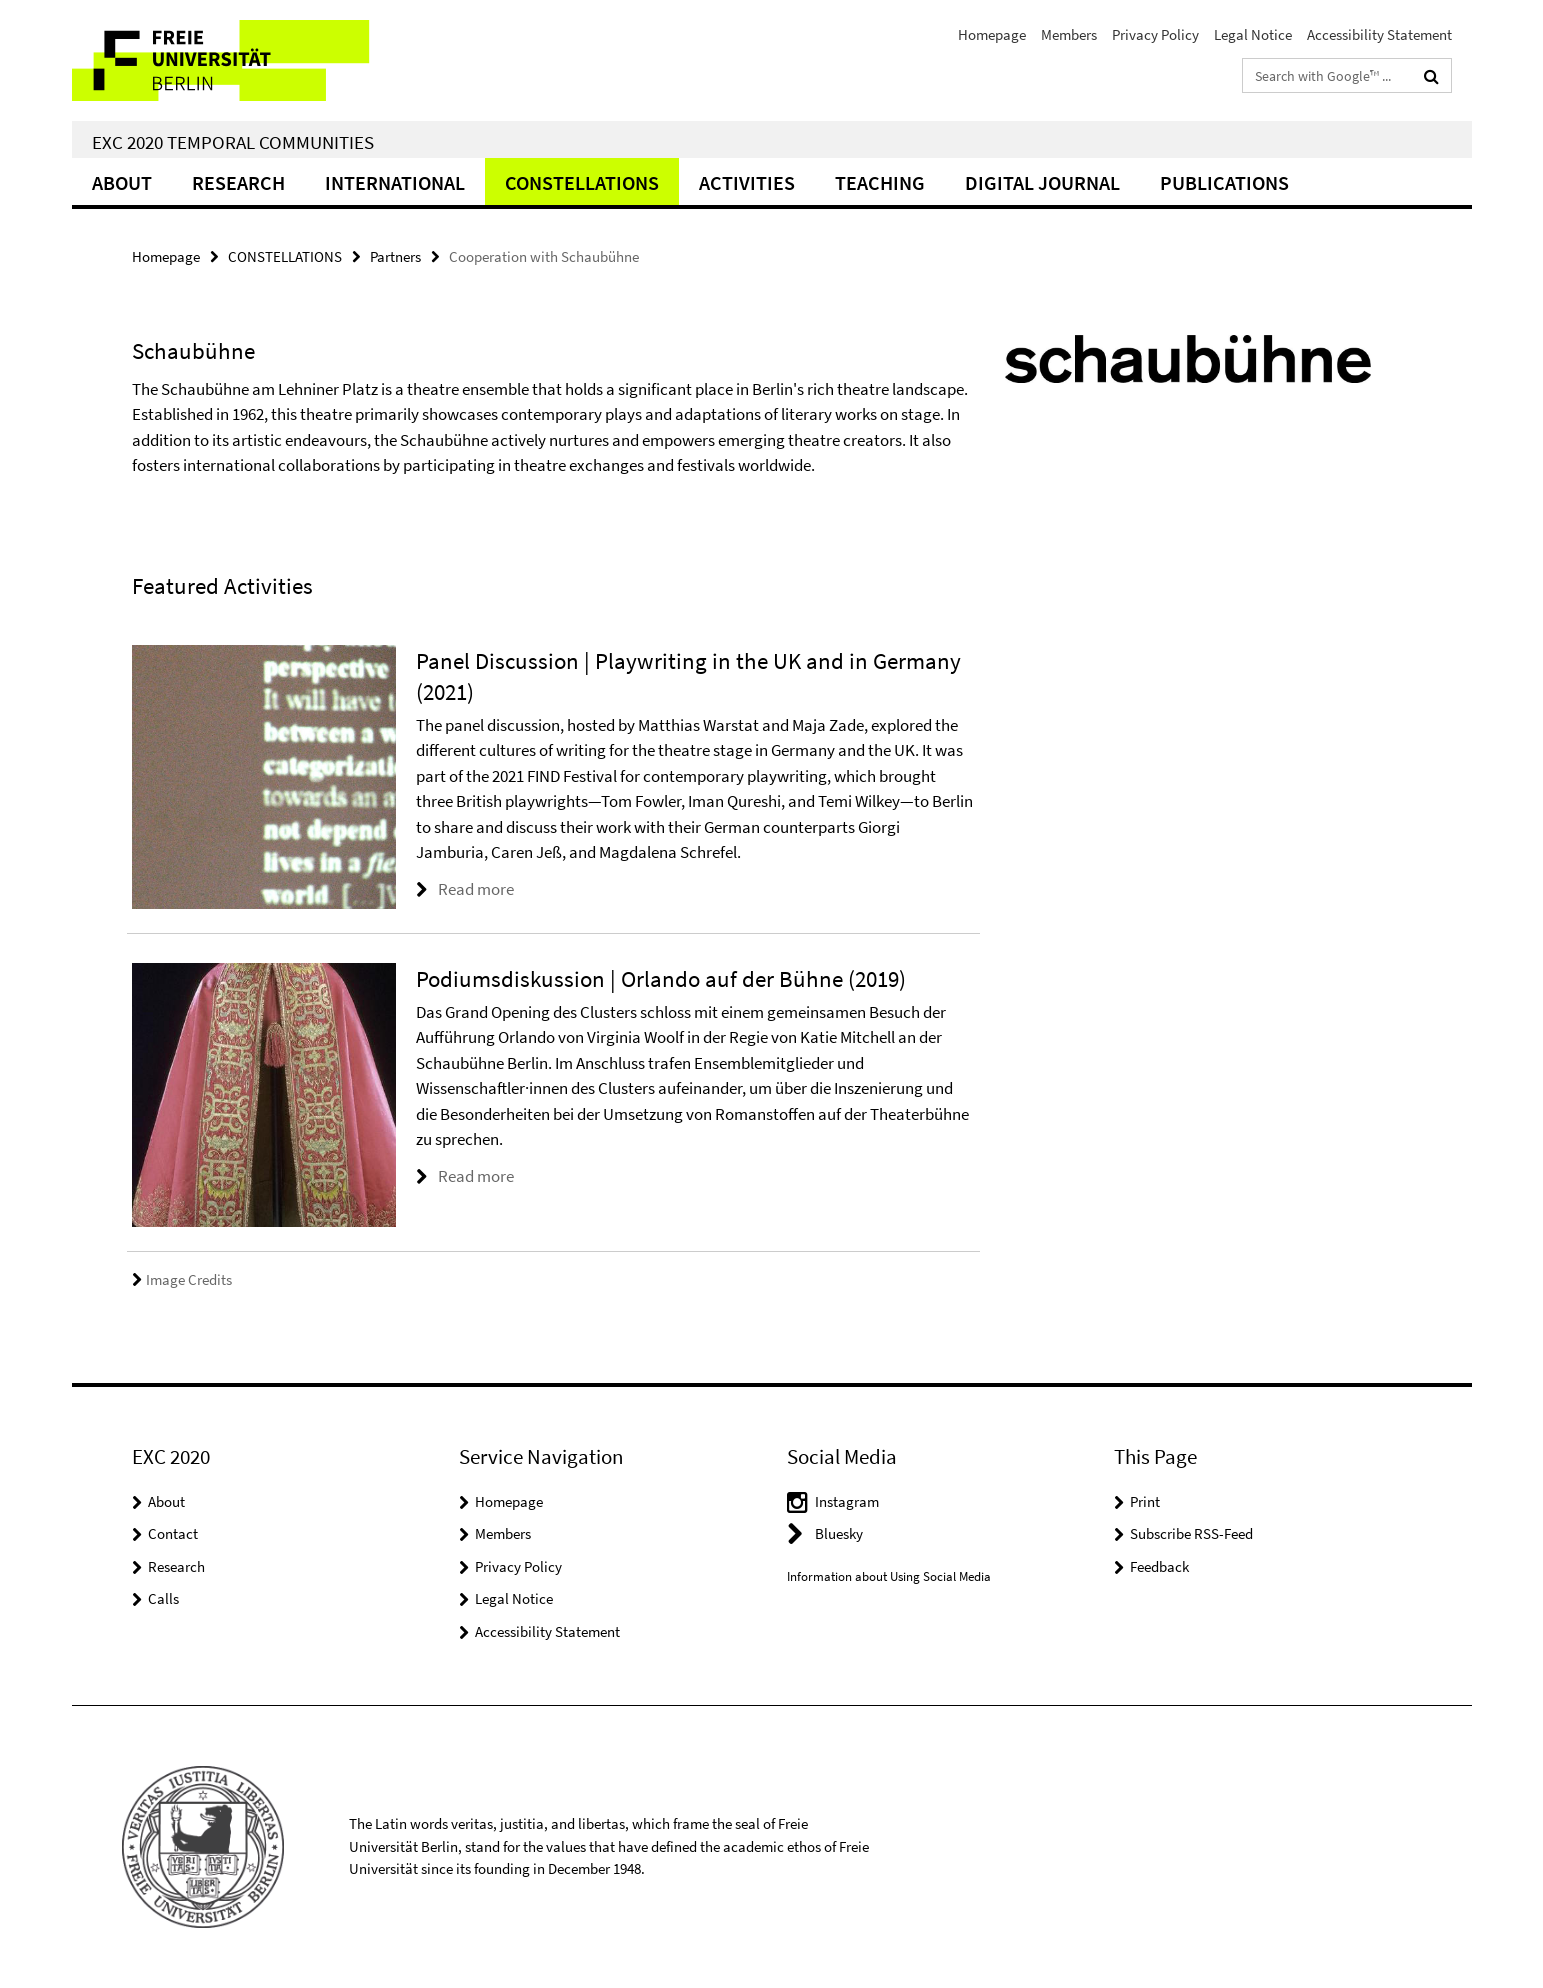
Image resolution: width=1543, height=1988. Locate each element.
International (395, 182)
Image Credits (182, 1279)
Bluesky (839, 1533)
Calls (163, 1598)
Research (238, 182)
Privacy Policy (1155, 34)
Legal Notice (1253, 34)
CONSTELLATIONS (582, 182)
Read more (476, 889)
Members (1069, 34)
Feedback (1159, 1566)
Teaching (880, 182)
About (122, 182)
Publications (1224, 182)
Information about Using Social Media (889, 1576)
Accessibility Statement (1379, 34)
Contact (173, 1533)
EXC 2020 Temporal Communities (233, 142)
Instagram (847, 1501)
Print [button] (1145, 1501)
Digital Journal (1042, 182)
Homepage (992, 34)
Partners (395, 256)
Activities (747, 182)
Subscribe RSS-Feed (1191, 1533)
